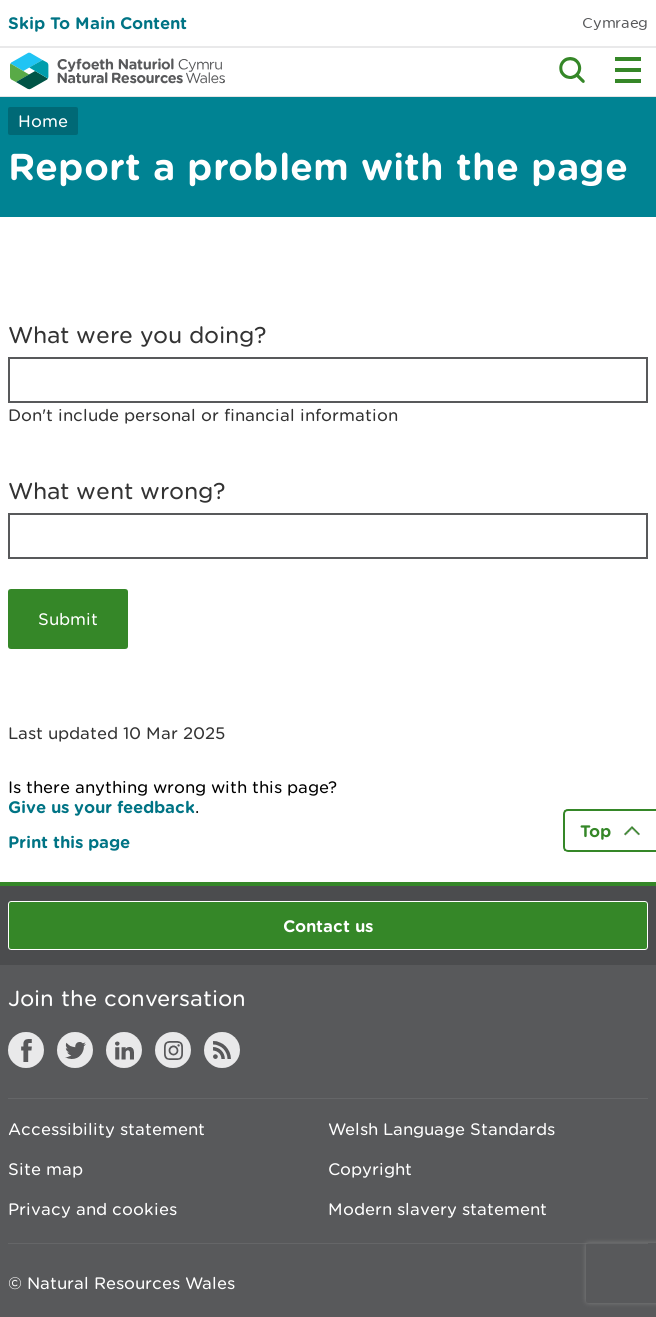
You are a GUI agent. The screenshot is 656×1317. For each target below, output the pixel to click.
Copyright (370, 1169)
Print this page (69, 841)
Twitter (75, 1050)
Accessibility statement (106, 1129)
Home (43, 121)
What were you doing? (137, 335)
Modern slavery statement (437, 1209)
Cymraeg (615, 22)
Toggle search (572, 70)
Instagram (173, 1050)
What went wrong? (117, 491)
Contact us (328, 925)
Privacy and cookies (92, 1209)
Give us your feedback (101, 806)
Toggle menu (628, 70)
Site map (45, 1169)
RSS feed (222, 1050)
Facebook (26, 1050)
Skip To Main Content (97, 22)
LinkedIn (124, 1050)
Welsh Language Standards (441, 1129)
